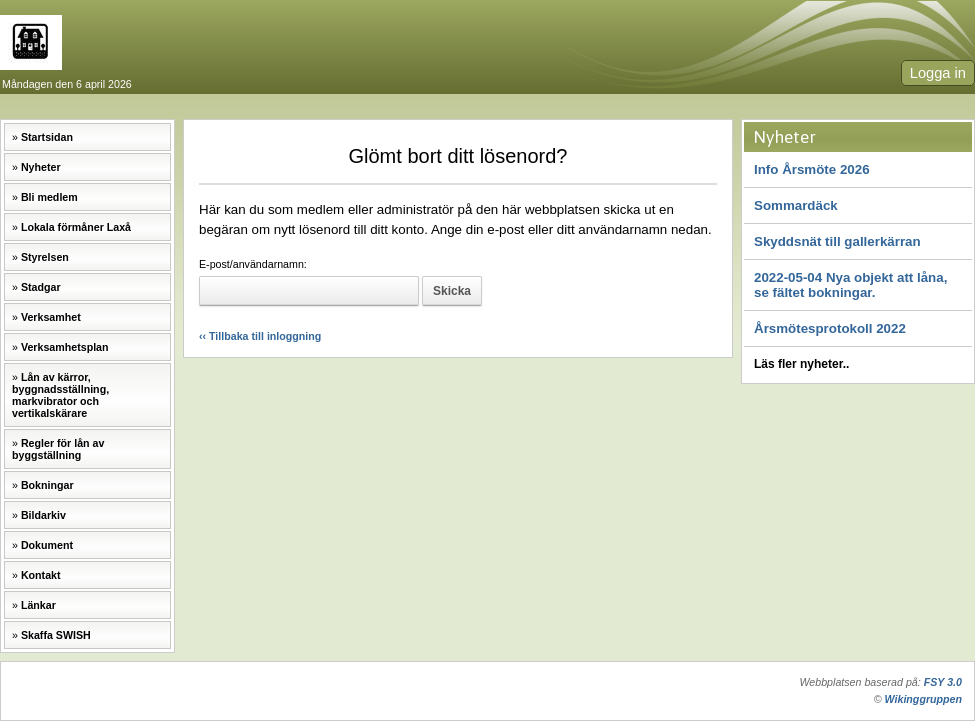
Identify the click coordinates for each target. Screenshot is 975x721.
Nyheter (41, 167)
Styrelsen (45, 257)
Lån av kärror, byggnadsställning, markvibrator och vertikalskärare (60, 395)
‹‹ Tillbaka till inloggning (260, 336)
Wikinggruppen (923, 699)
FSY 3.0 (943, 682)
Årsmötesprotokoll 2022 (830, 328)
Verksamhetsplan (65, 347)
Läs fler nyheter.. (801, 364)
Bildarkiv (43, 515)
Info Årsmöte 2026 (812, 169)
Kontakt (41, 575)
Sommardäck (796, 205)
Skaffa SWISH (56, 635)
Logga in (938, 73)
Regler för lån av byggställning (58, 449)
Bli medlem (49, 197)
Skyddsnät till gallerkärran (837, 241)
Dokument (47, 545)
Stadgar (41, 287)
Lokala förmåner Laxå (76, 227)
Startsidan (47, 137)
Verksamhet (51, 317)
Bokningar (47, 485)
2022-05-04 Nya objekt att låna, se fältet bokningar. (850, 285)
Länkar (38, 605)
